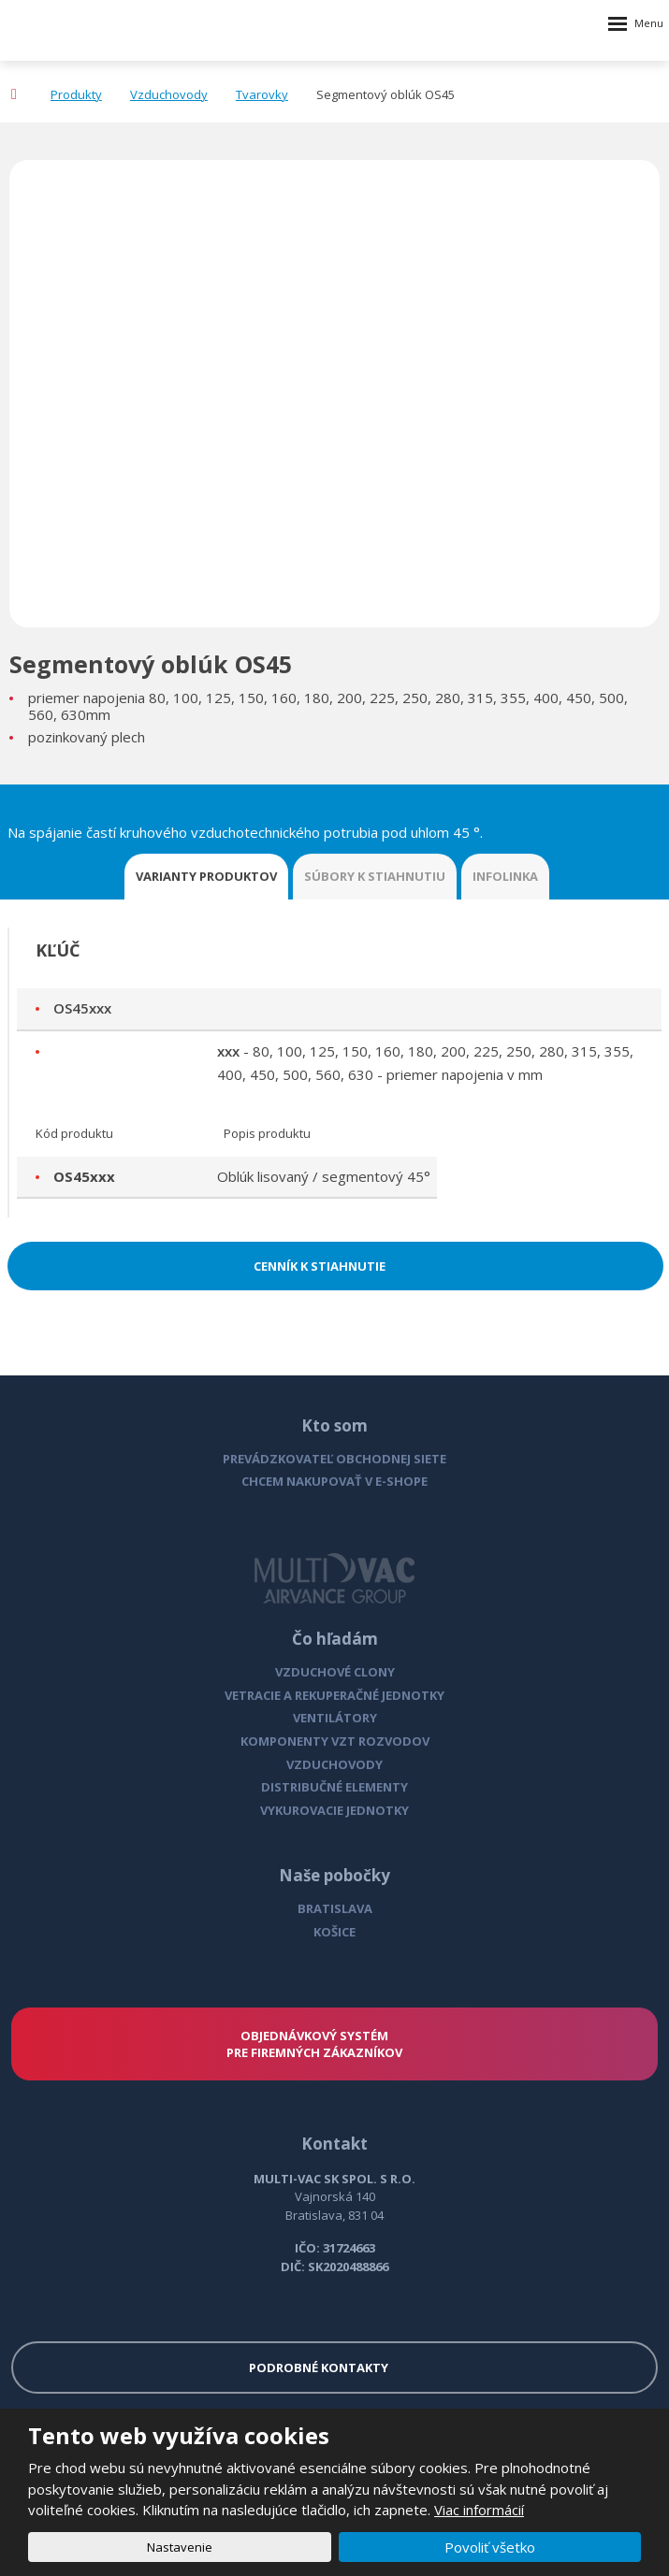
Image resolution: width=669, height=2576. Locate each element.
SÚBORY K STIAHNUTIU (374, 876)
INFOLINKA (505, 876)
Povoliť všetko (489, 2547)
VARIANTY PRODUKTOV (206, 876)
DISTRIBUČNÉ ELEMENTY (334, 1786)
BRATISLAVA (335, 1908)
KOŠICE (334, 1931)
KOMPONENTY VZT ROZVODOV (334, 1741)
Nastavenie (179, 2547)
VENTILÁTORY (335, 1717)
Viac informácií (479, 2509)
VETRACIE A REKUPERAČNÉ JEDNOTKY (334, 1695)
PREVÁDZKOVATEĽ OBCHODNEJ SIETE (334, 1458)
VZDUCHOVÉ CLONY (335, 1671)
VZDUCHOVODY (334, 1764)
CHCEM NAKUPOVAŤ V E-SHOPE (334, 1481)
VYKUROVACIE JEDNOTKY (334, 1810)
